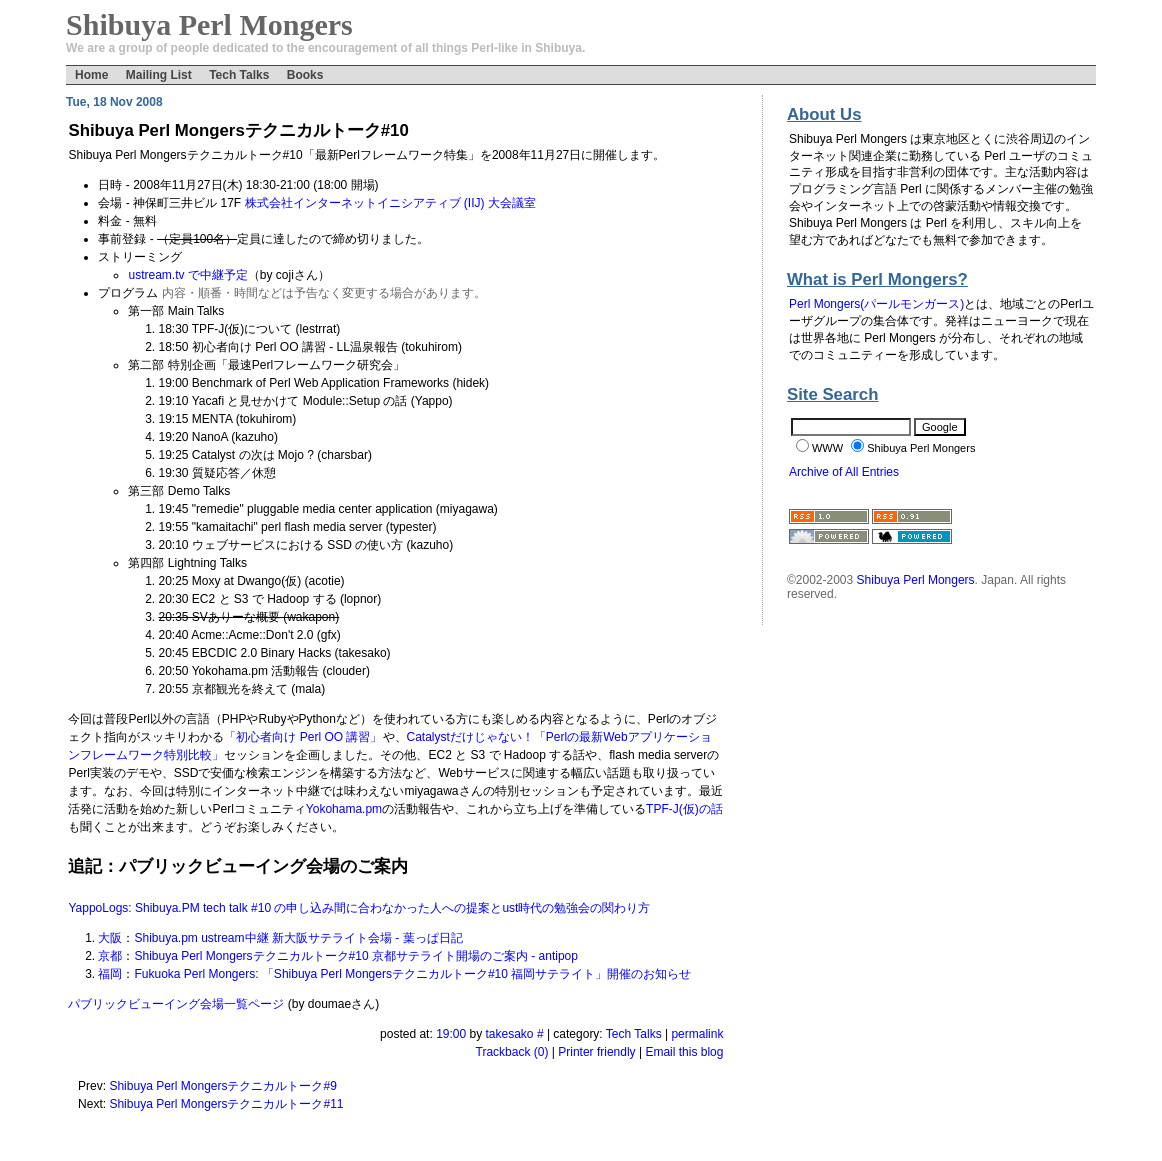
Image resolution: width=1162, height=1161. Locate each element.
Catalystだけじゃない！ (470, 737)
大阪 (110, 938)
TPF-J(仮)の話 (684, 809)
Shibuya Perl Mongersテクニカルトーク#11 (226, 1104)
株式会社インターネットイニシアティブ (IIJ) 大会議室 (390, 203)
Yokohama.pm (344, 809)
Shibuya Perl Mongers (916, 580)
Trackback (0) (512, 1052)
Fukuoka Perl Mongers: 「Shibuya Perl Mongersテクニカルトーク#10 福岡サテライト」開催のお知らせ (412, 974)
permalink (697, 1034)
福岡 (110, 974)
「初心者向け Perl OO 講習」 (303, 737)
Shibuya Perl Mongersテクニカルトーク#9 (222, 1086)
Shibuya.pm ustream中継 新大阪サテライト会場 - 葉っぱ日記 (298, 938)
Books (305, 75)
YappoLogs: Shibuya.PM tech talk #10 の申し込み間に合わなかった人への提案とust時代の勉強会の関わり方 (359, 908)
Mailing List (159, 75)
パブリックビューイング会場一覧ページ (176, 1004)
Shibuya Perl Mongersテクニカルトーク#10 (238, 130)
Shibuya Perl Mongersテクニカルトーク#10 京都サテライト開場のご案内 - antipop (355, 956)
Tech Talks (239, 75)
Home (91, 75)
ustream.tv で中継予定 (187, 275)
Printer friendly (596, 1052)
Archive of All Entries (844, 472)
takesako (510, 1034)
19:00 (451, 1034)
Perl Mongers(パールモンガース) (876, 304)
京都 (110, 956)
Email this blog (684, 1052)
